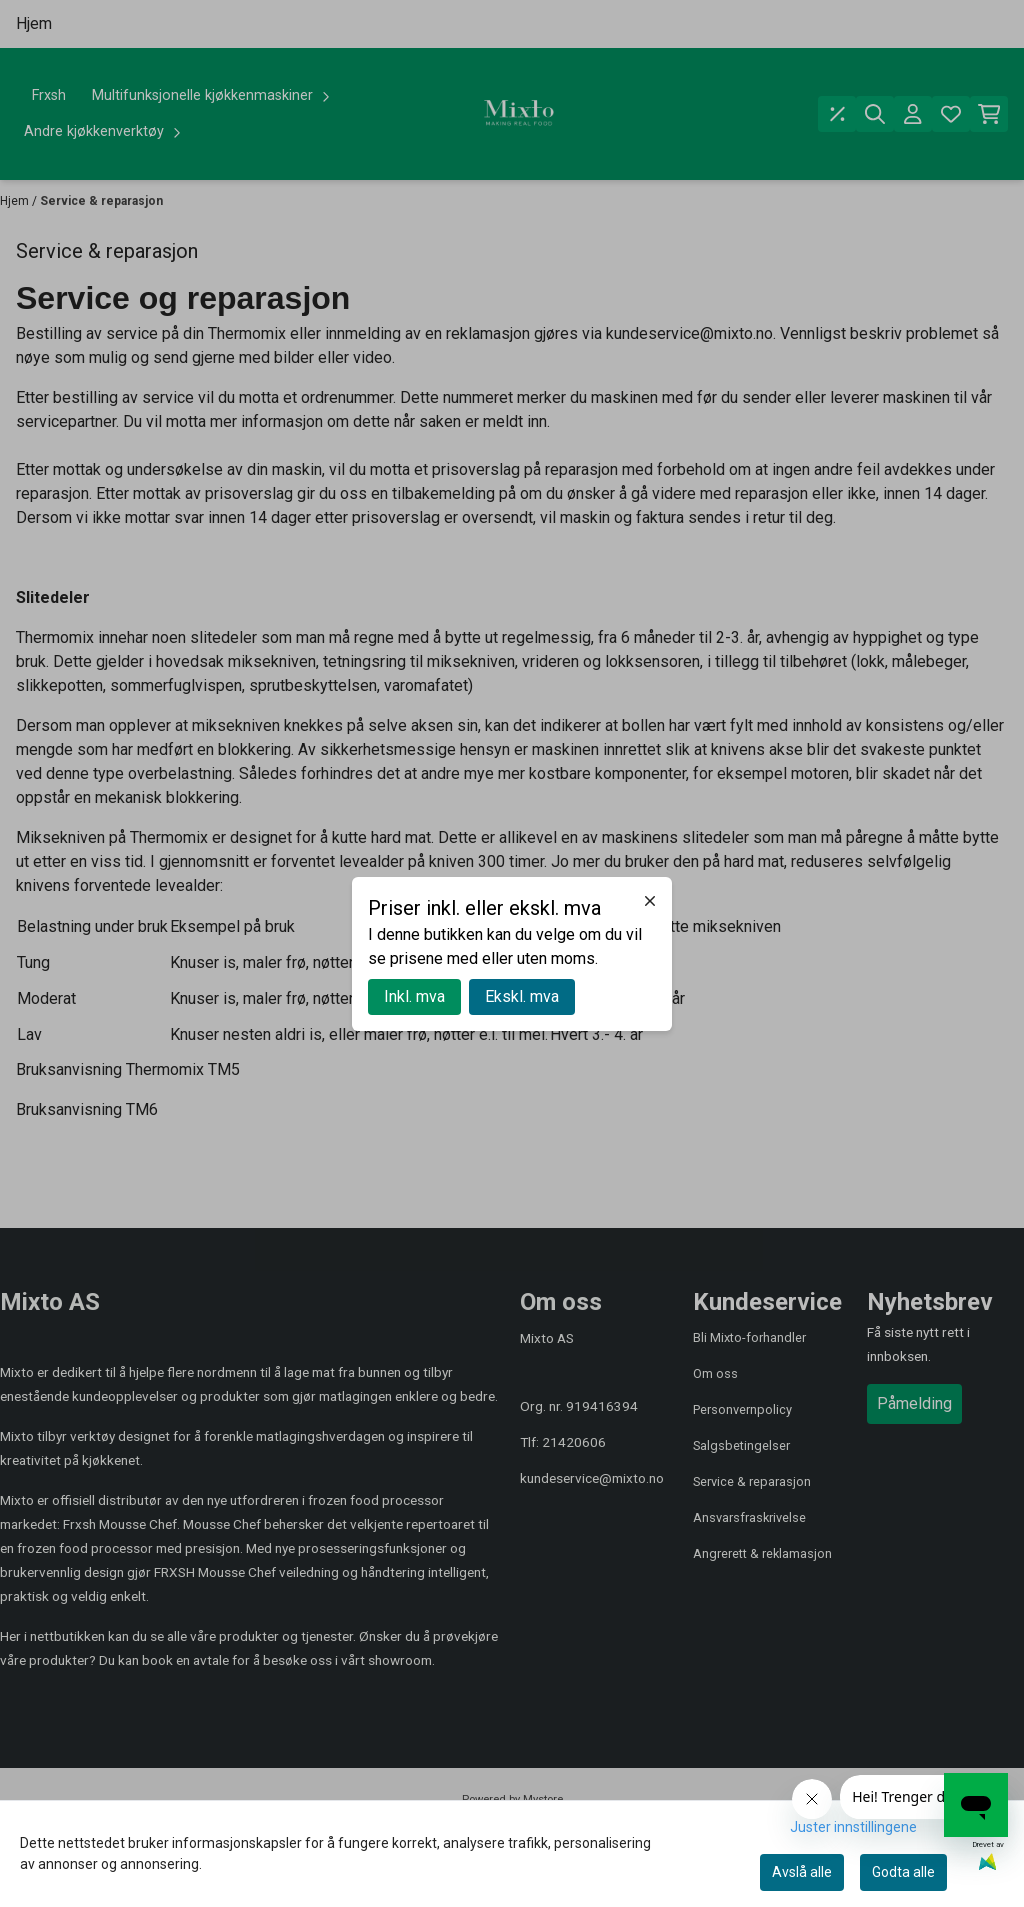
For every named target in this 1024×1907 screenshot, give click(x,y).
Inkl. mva (414, 996)
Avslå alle (802, 1872)
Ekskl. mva (522, 996)
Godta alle (903, 1872)
